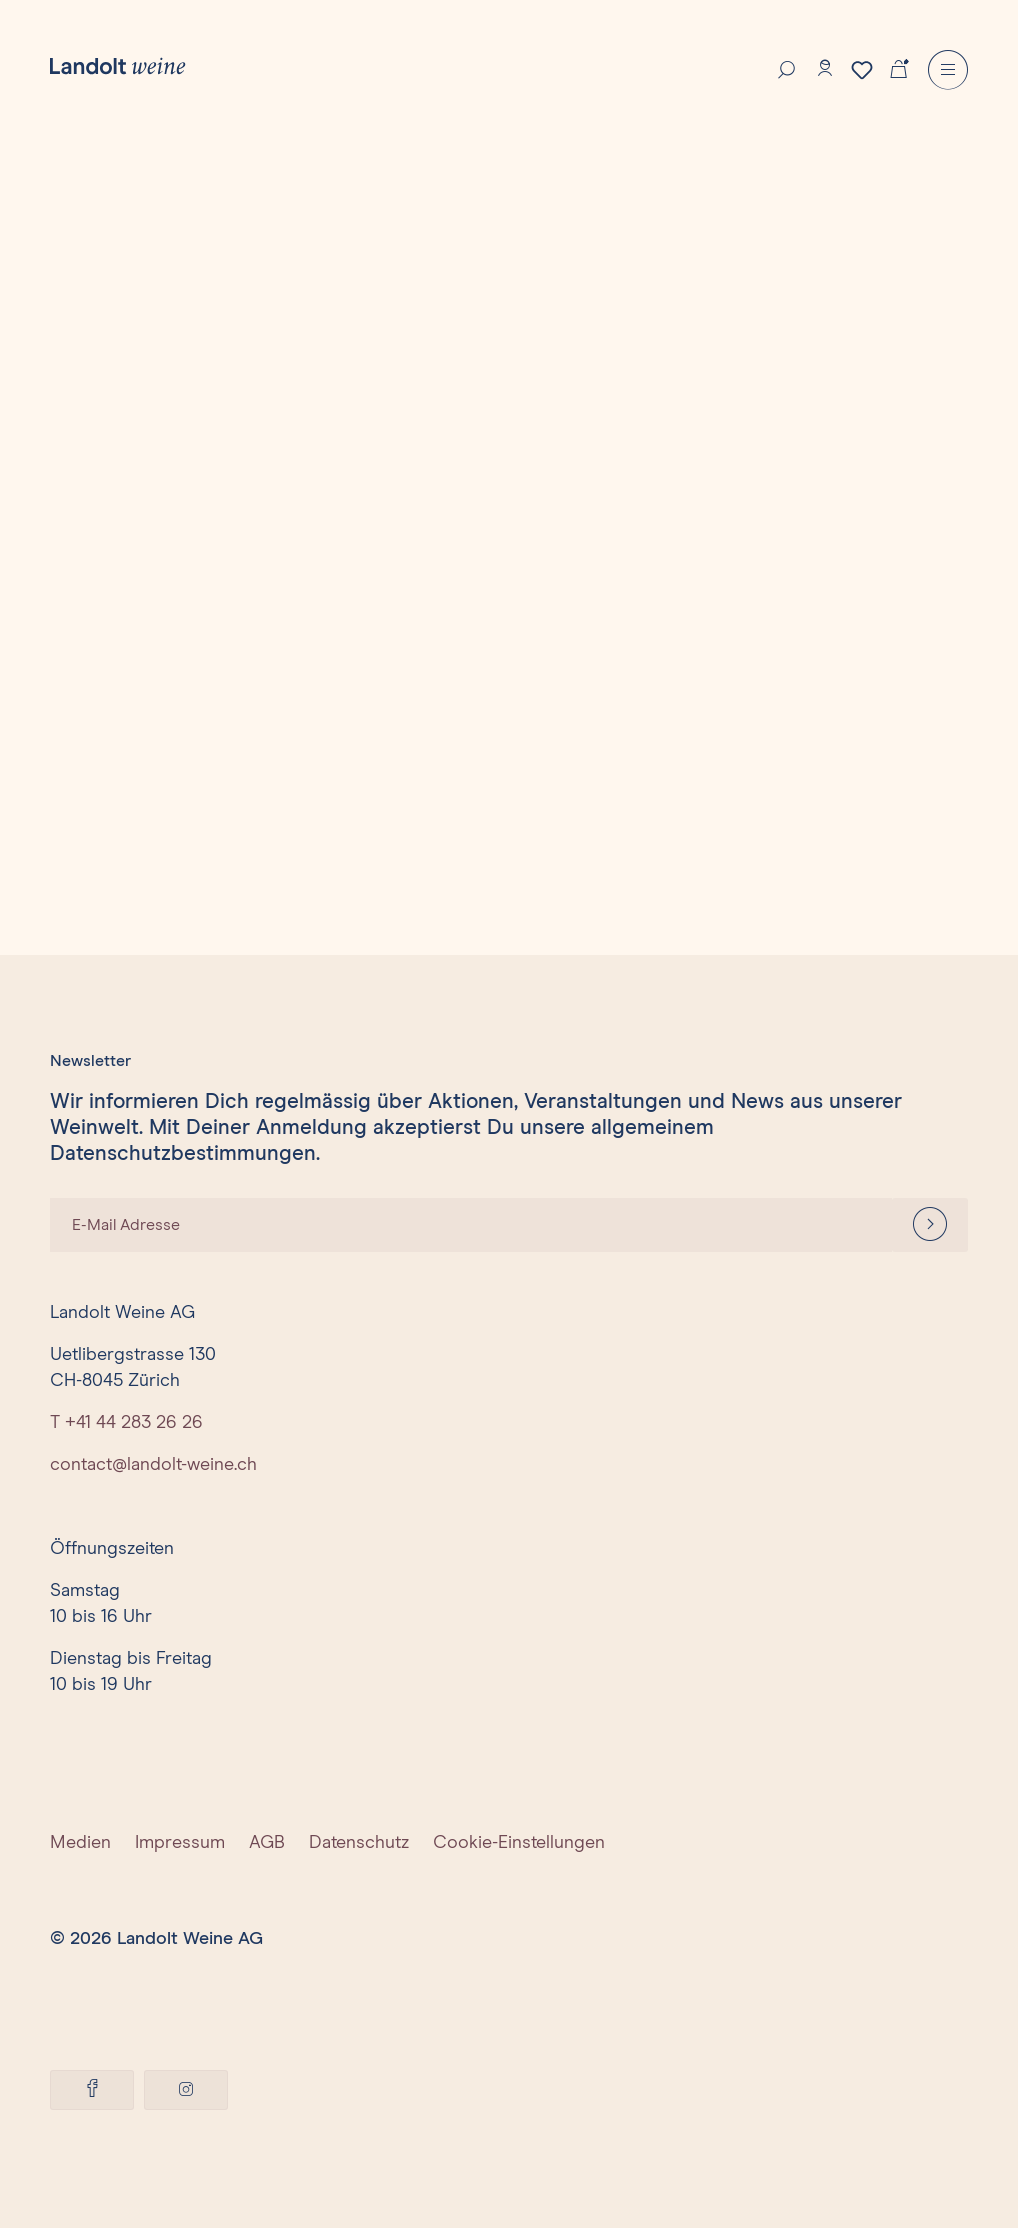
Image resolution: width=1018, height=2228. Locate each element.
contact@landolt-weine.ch (153, 1465)
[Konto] (825, 68)
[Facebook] (92, 2090)
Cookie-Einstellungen (519, 1843)
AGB (267, 1843)
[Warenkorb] (899, 67)
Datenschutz (359, 1843)
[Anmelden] (930, 1225)
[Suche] (787, 68)
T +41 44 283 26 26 (126, 1423)
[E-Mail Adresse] (471, 1225)
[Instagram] (186, 2090)
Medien (80, 1843)
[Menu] (948, 70)
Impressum (180, 1843)
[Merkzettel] (862, 70)
